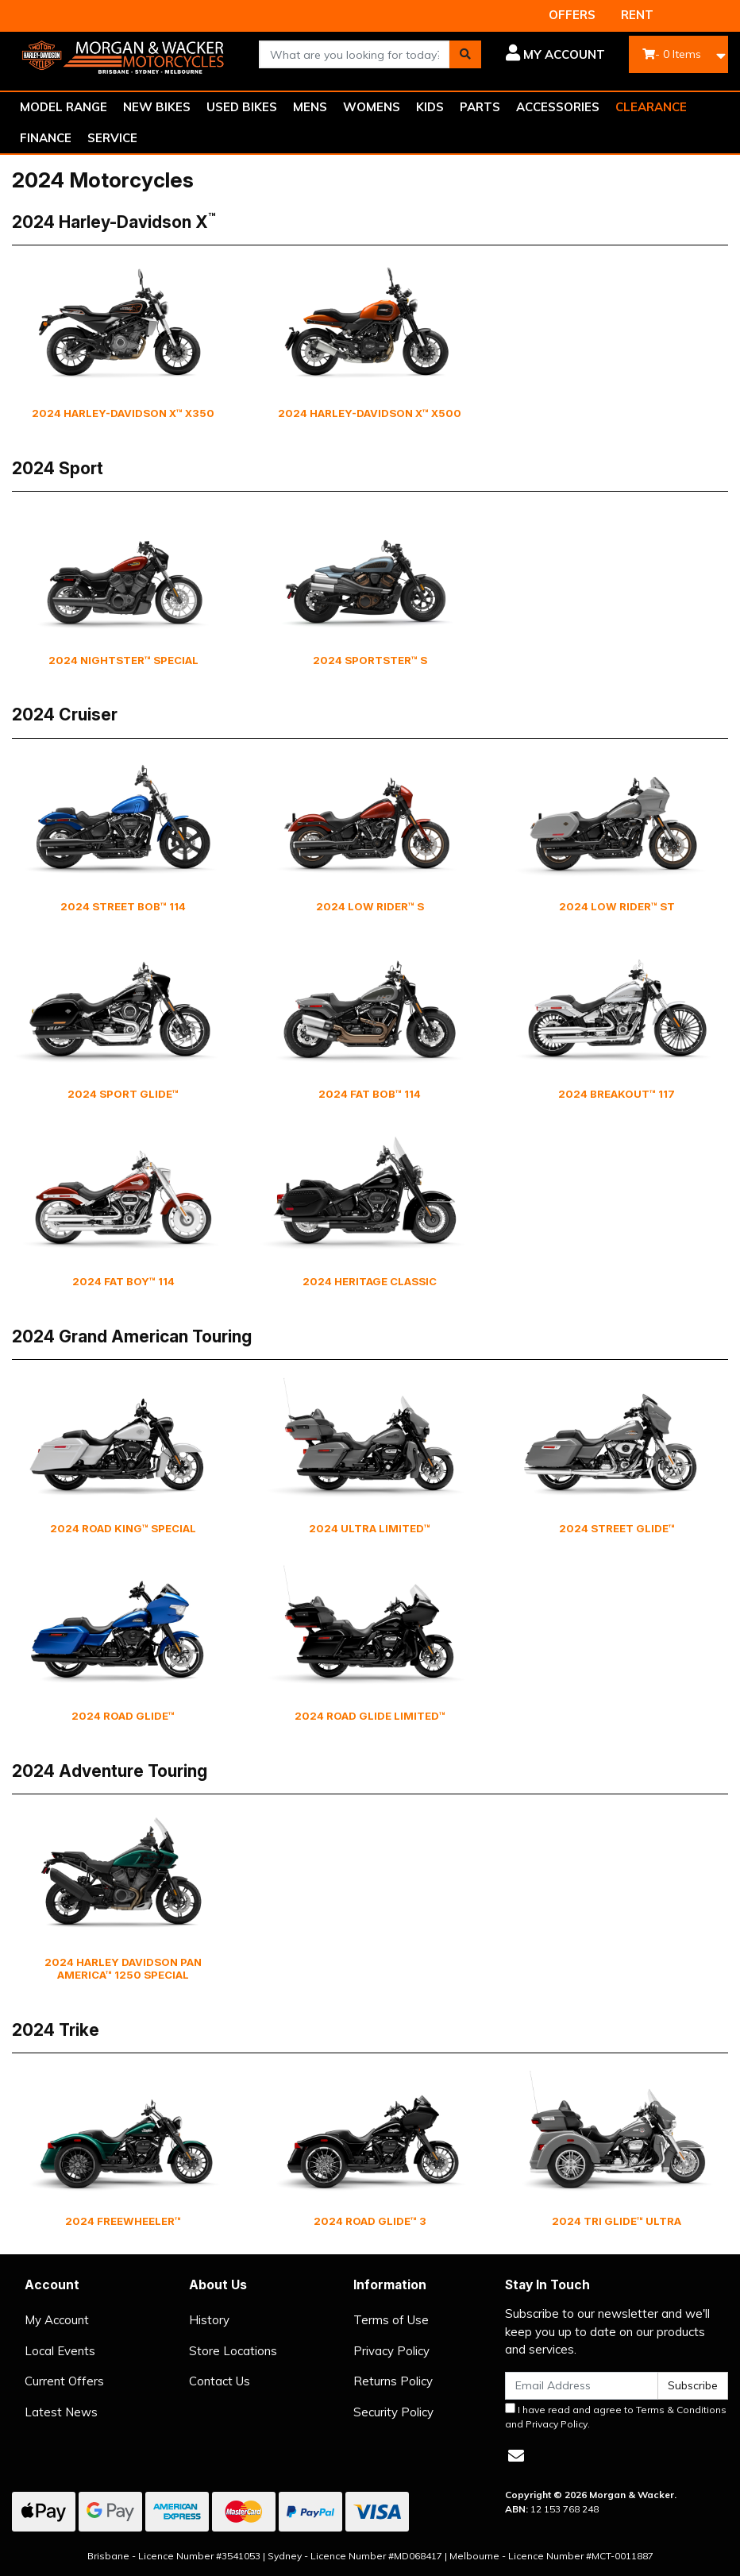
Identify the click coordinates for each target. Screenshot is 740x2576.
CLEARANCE (651, 106)
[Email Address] (581, 2386)
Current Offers (64, 2381)
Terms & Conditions (681, 2410)
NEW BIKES (157, 106)
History (209, 2319)
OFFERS (572, 14)
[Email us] (516, 2456)
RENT (637, 14)
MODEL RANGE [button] (63, 106)
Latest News (61, 2412)
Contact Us (219, 2381)
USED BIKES (241, 106)
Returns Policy (393, 2381)
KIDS (430, 106)
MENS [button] (310, 106)
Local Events (60, 2350)
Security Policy (393, 2412)
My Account (57, 2319)
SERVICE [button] (112, 137)
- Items (671, 54)
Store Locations (233, 2350)
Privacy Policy (391, 2350)
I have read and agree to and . (616, 2416)
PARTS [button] (480, 106)
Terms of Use (391, 2319)
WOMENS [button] (371, 106)
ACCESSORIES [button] (557, 106)
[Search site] (465, 54)
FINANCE (45, 137)
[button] (554, 55)
